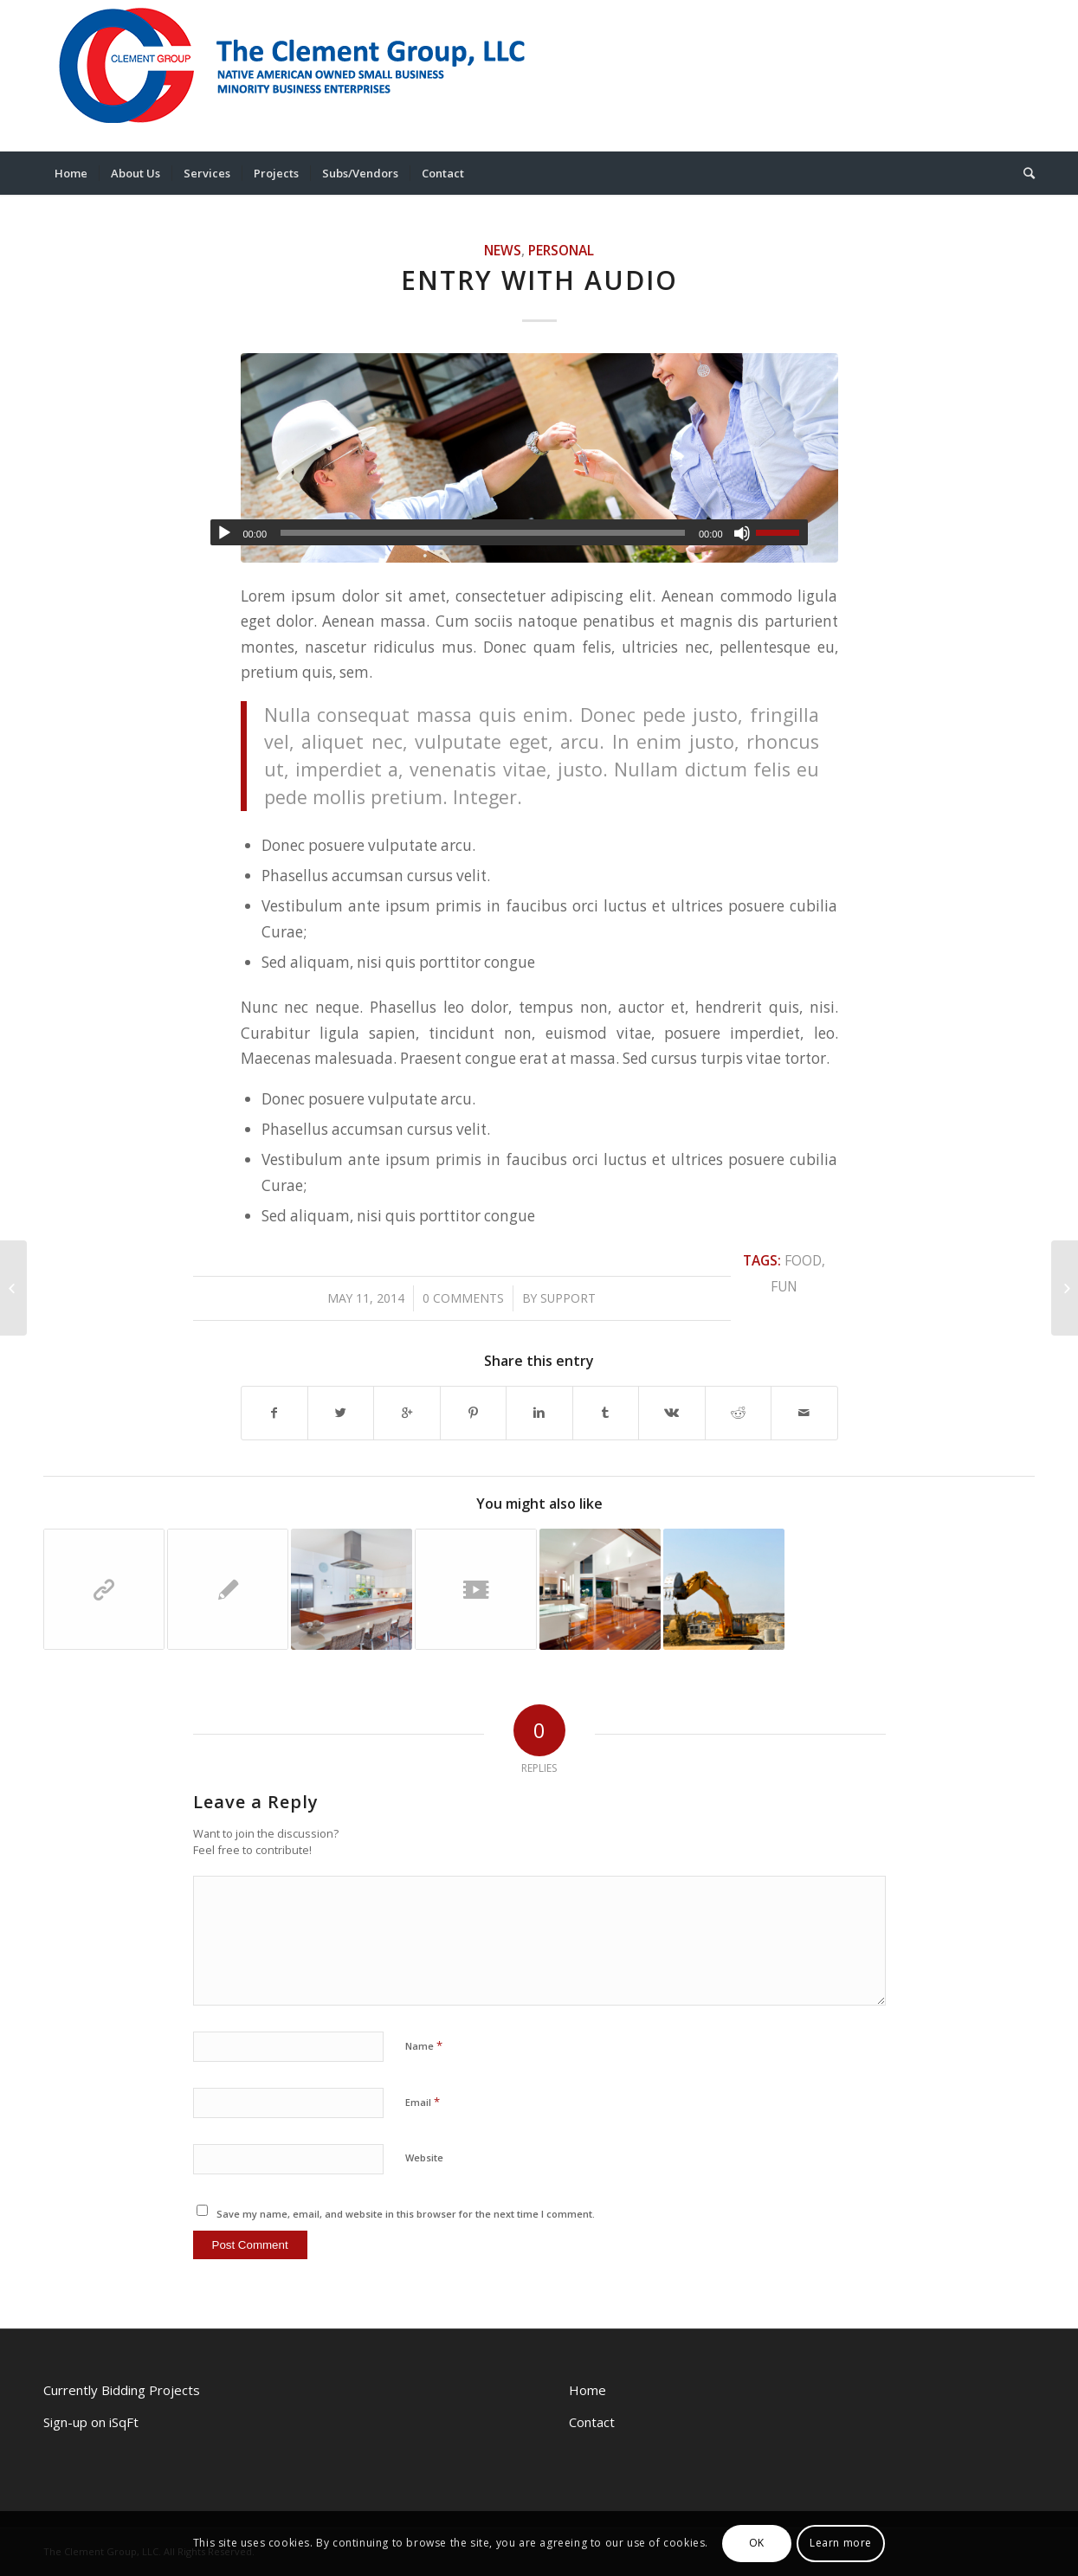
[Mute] (742, 533)
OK (757, 2542)
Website (424, 2157)
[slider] (483, 533)
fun (784, 1286)
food (803, 1260)
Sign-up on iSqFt (91, 2422)
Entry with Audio (539, 280)
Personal (561, 250)
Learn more (841, 2542)
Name (423, 2045)
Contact (592, 2422)
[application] (509, 532)
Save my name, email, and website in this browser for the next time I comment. (405, 2213)
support (568, 1298)
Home (587, 2390)
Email (422, 2101)
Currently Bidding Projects (121, 2390)
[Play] (224, 533)
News (502, 250)
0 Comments (463, 1298)
